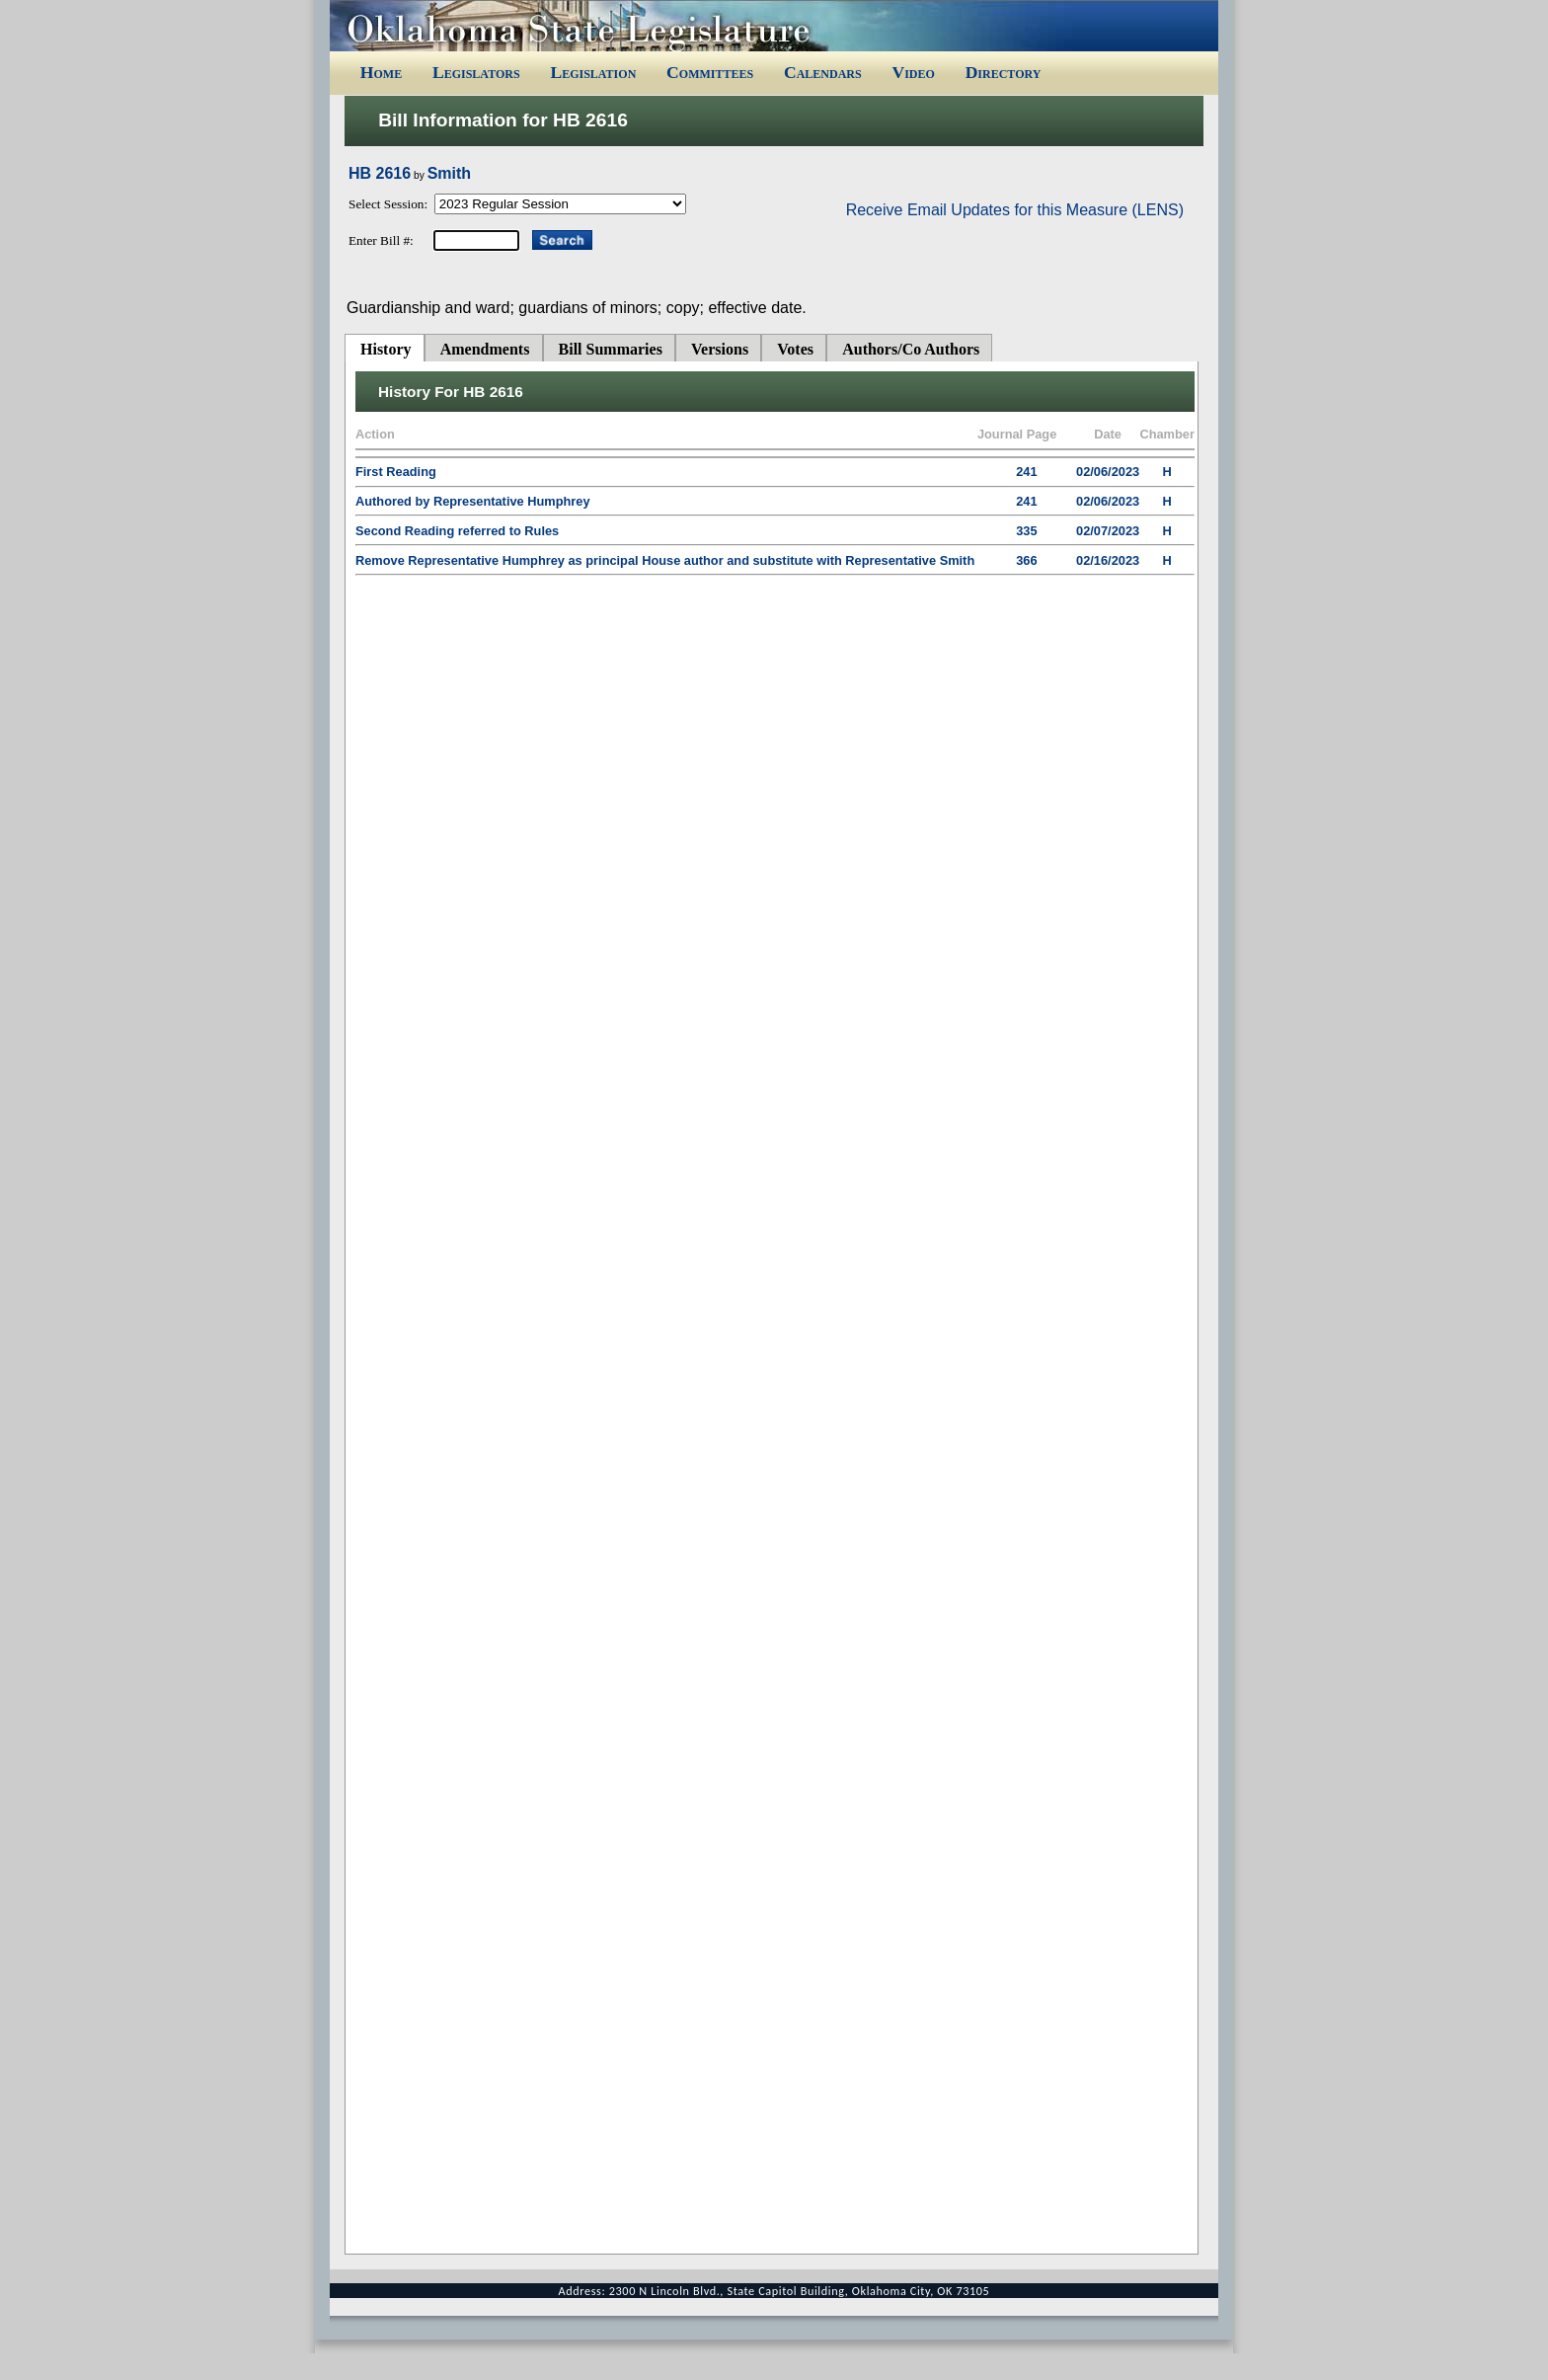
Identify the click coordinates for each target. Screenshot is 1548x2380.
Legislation (593, 72)
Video (912, 72)
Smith (449, 173)
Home (381, 72)
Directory (1004, 72)
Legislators (476, 72)
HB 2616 (379, 173)
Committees (709, 72)
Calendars (823, 72)
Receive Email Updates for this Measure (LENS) (1015, 209)
